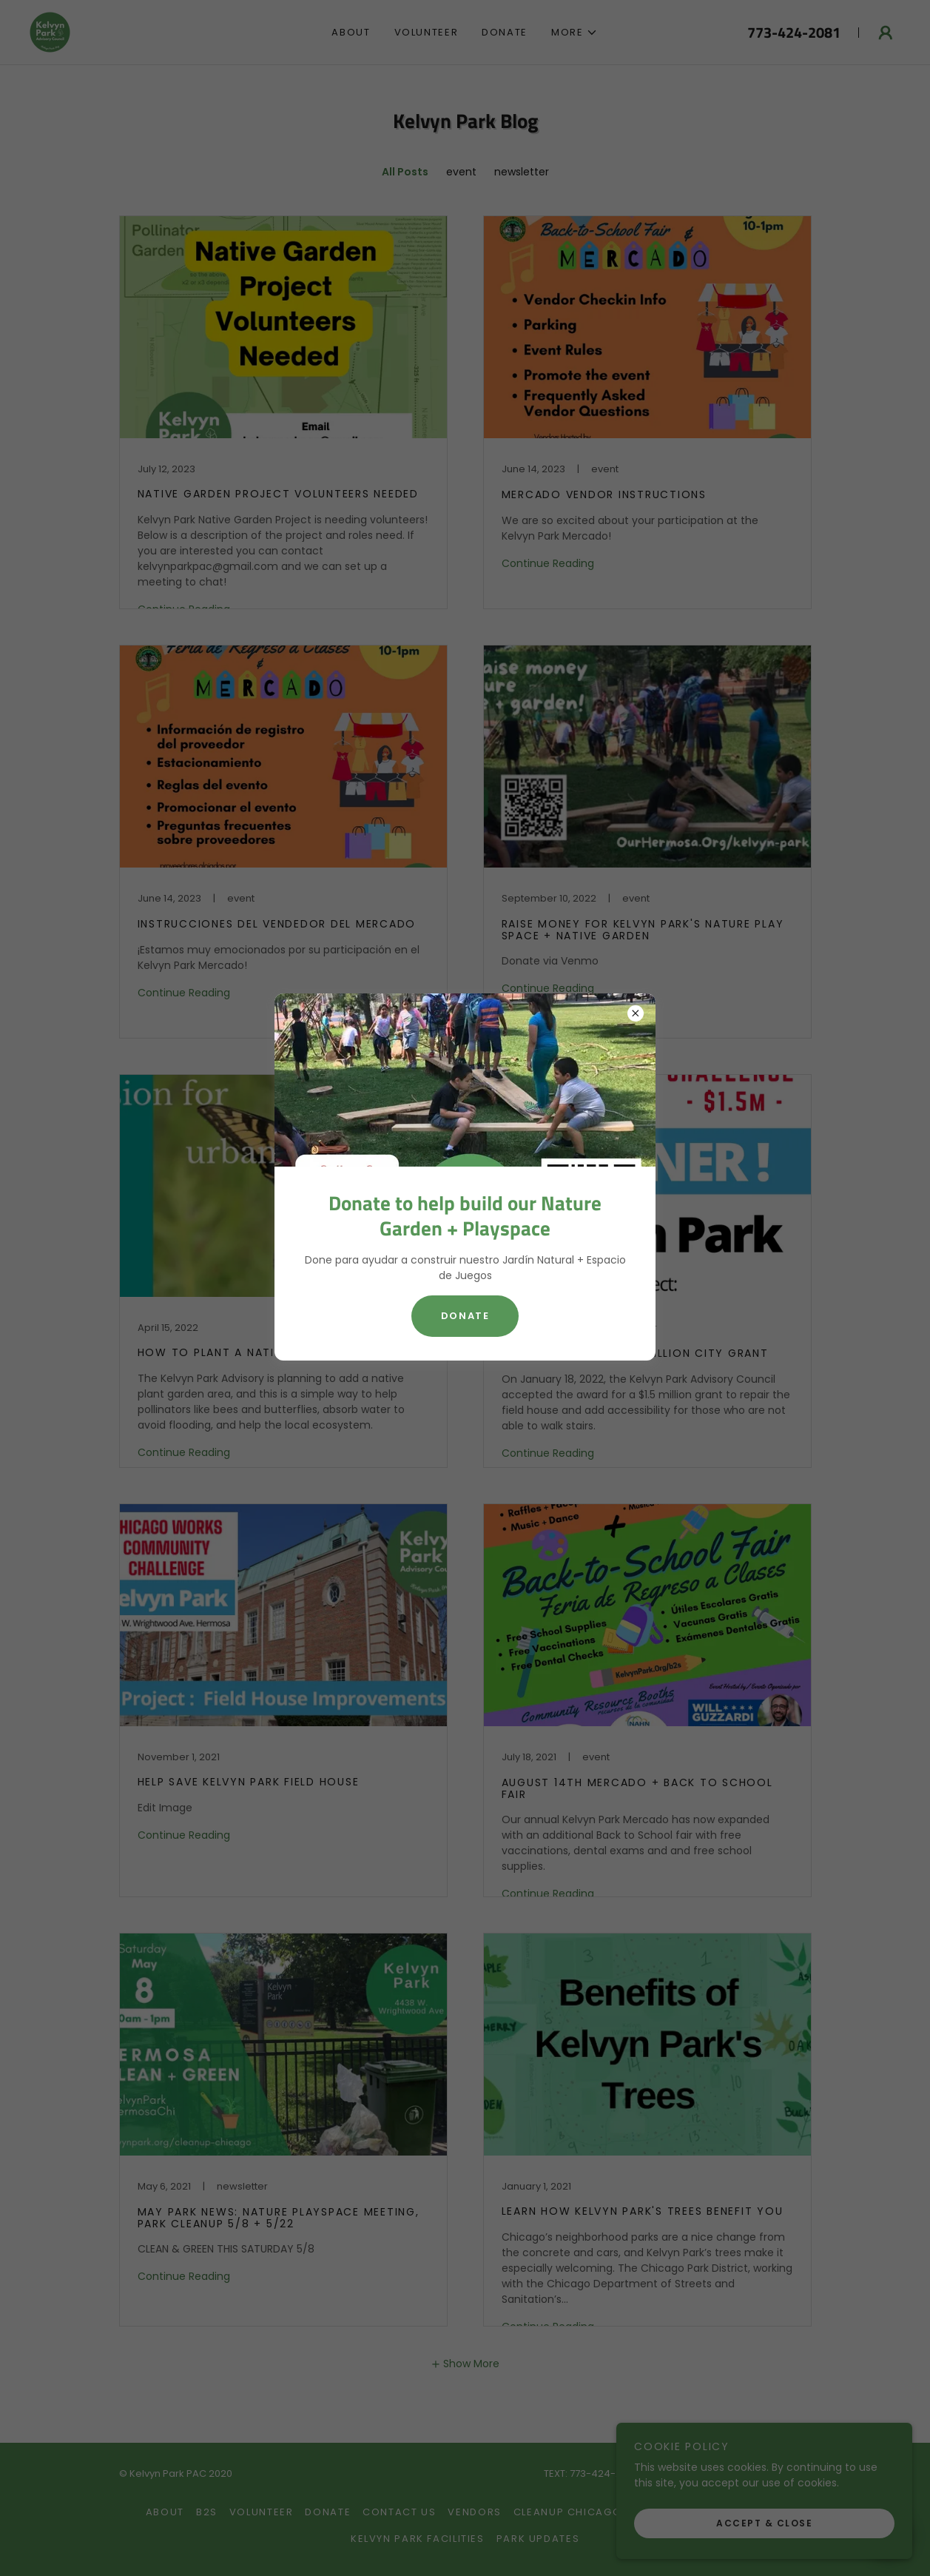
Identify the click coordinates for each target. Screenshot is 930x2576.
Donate (465, 1316)
